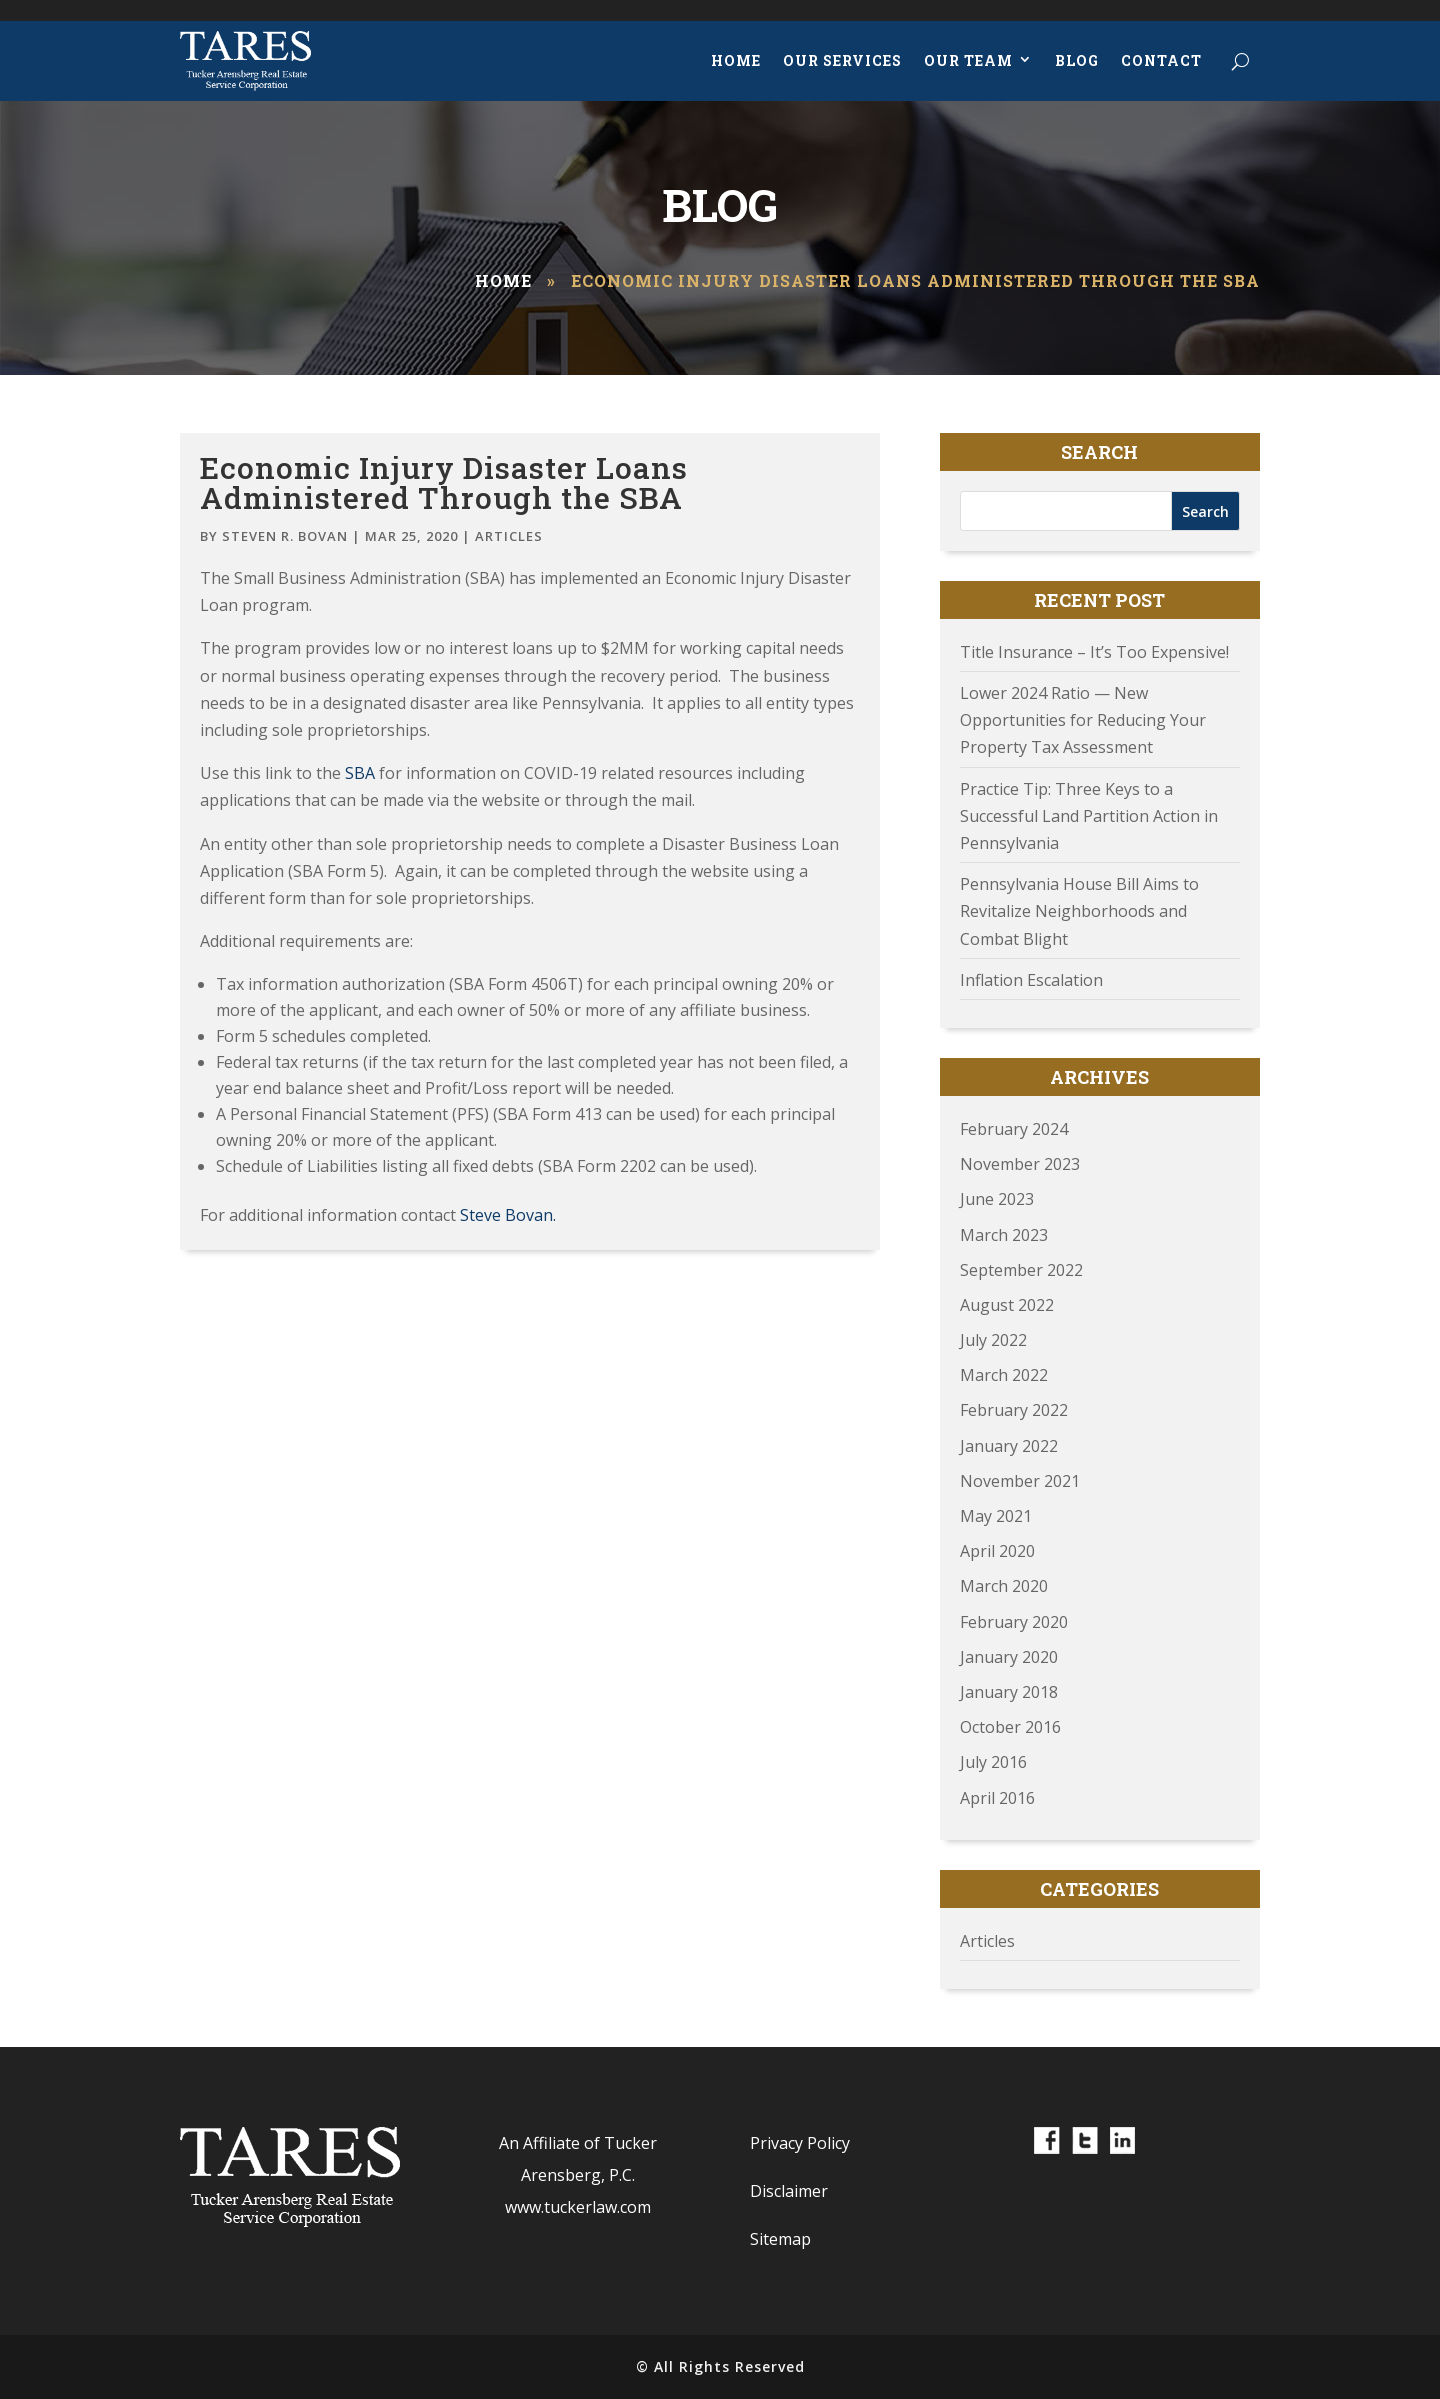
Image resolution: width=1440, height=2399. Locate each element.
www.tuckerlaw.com (578, 2207)
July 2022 (993, 1340)
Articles (509, 536)
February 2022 (1014, 1410)
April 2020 (997, 1551)
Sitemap (780, 2239)
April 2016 (997, 1798)
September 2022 (1021, 1270)
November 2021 (1020, 1481)
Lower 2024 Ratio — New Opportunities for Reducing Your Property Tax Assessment (1083, 720)
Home (736, 60)
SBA (360, 773)
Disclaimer (789, 2191)
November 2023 (1020, 1164)
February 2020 (1014, 1622)
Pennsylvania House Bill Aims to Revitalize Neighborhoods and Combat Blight (1079, 911)
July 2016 (993, 1762)
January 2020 (1009, 1657)
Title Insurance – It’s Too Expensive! (1094, 652)
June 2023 (997, 1199)
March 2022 (1004, 1375)
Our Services (842, 60)
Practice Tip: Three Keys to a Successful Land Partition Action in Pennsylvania (1089, 816)
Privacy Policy (800, 2143)
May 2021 (996, 1516)
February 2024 (1014, 1129)
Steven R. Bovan (285, 536)
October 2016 (1010, 1727)
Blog (1077, 60)
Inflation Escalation (1031, 980)
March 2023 (1004, 1235)
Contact (1161, 60)
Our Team (968, 60)
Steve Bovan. (506, 1215)
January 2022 (1009, 1446)
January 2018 (1009, 1692)
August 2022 (1007, 1305)
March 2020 (1004, 1586)
